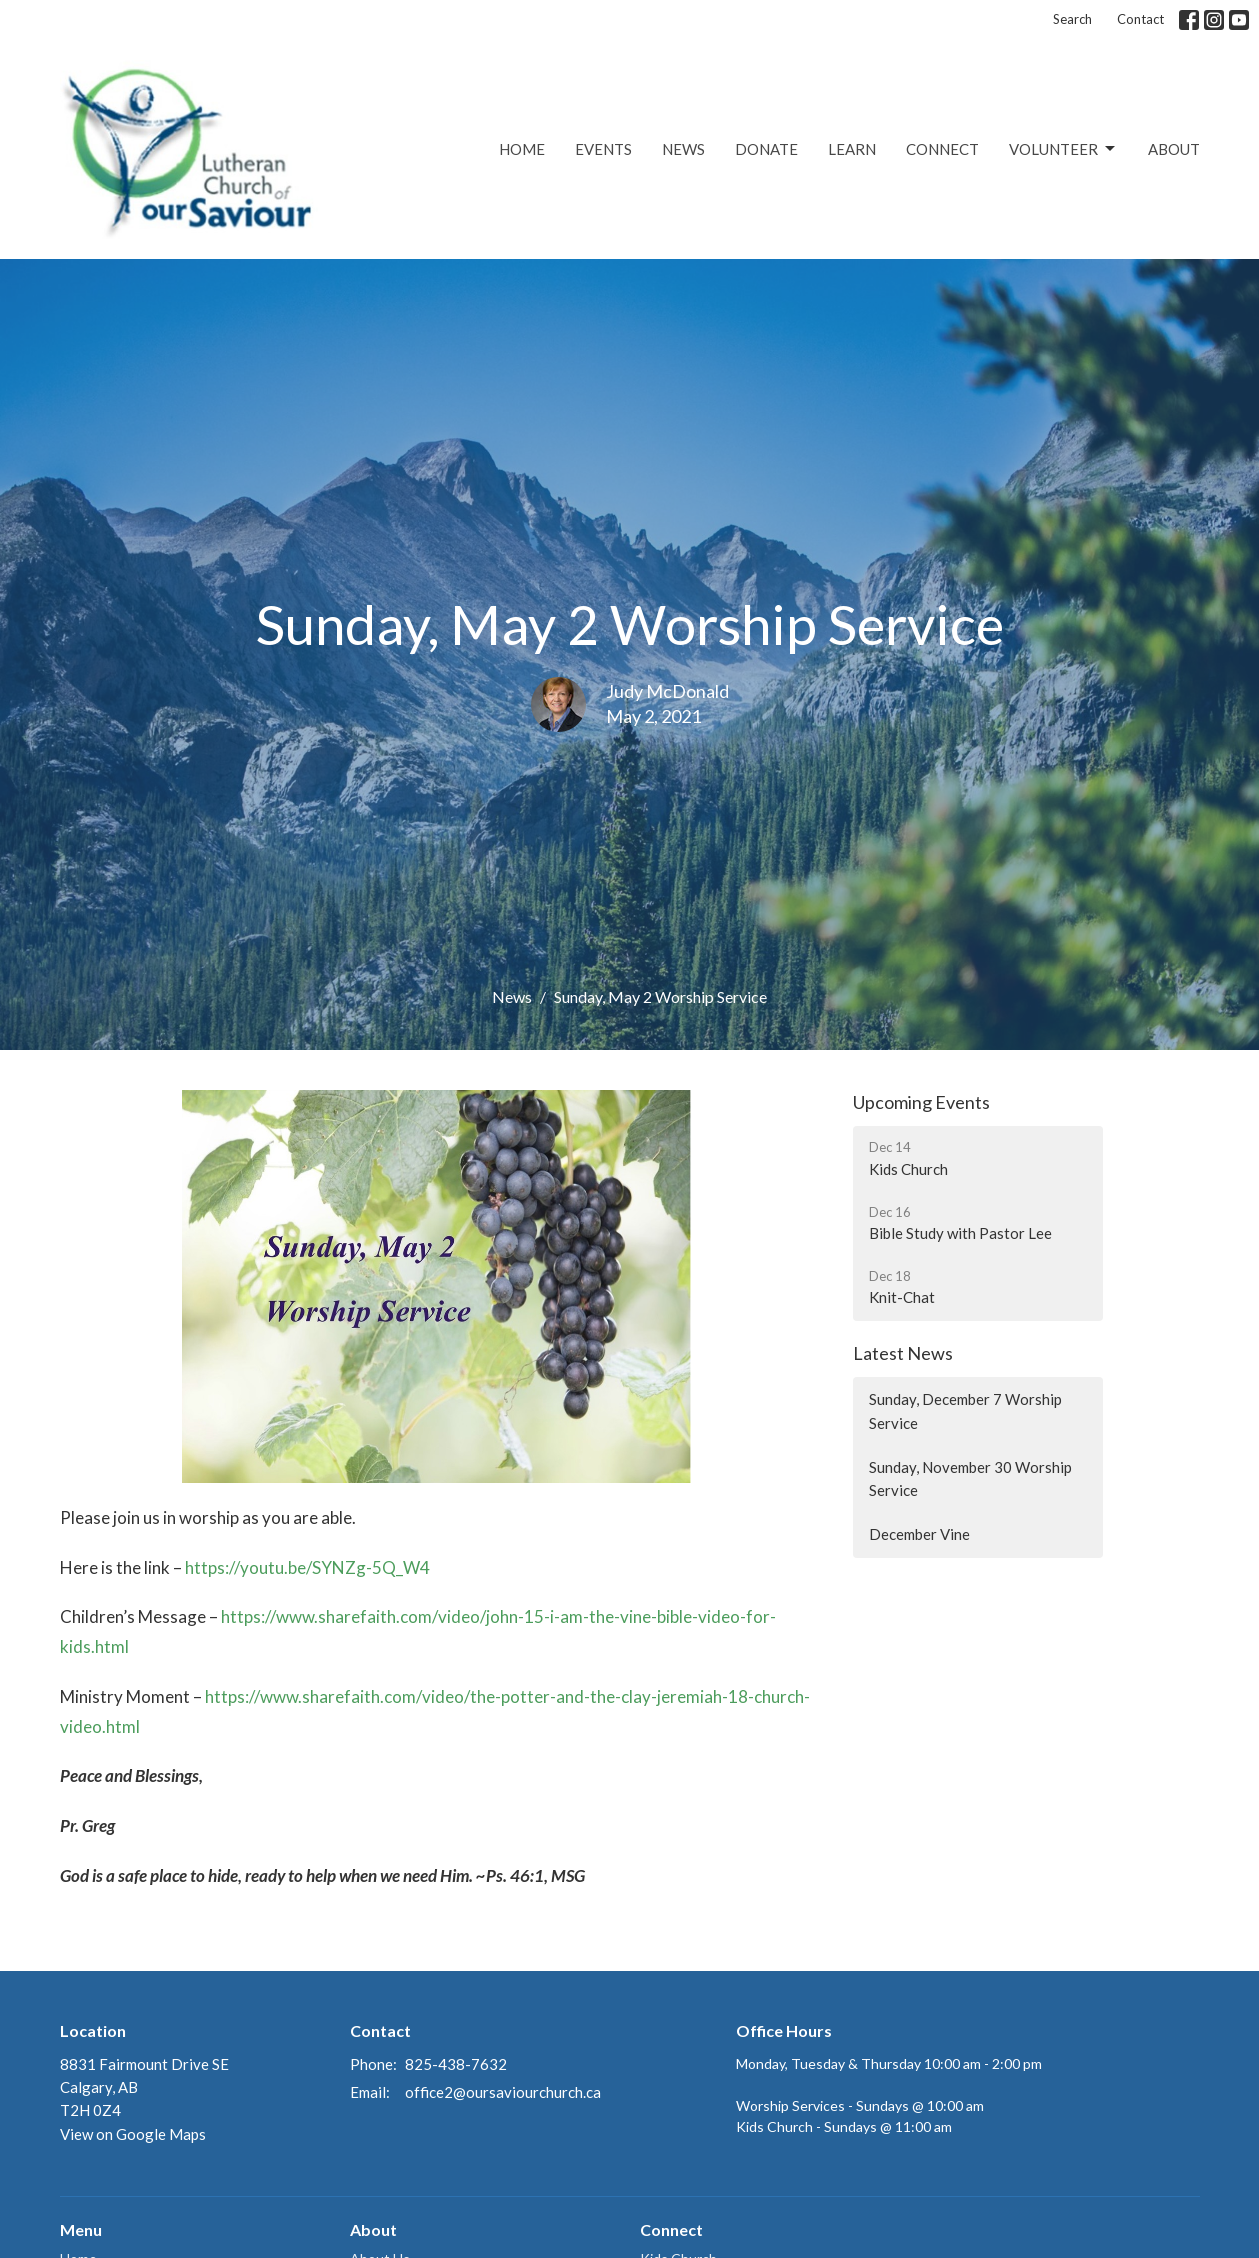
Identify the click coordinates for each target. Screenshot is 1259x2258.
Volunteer (1063, 149)
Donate (766, 149)
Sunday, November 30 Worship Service (970, 1478)
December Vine (919, 1534)
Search (1072, 19)
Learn (852, 149)
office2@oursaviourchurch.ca (503, 2092)
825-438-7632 (456, 2064)
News (683, 149)
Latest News (903, 1353)
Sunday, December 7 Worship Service (965, 1410)
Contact (1140, 19)
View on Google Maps (133, 2134)
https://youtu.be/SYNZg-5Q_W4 (307, 1567)
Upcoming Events (921, 1102)
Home (522, 149)
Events (603, 149)
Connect (942, 149)
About (1174, 149)
